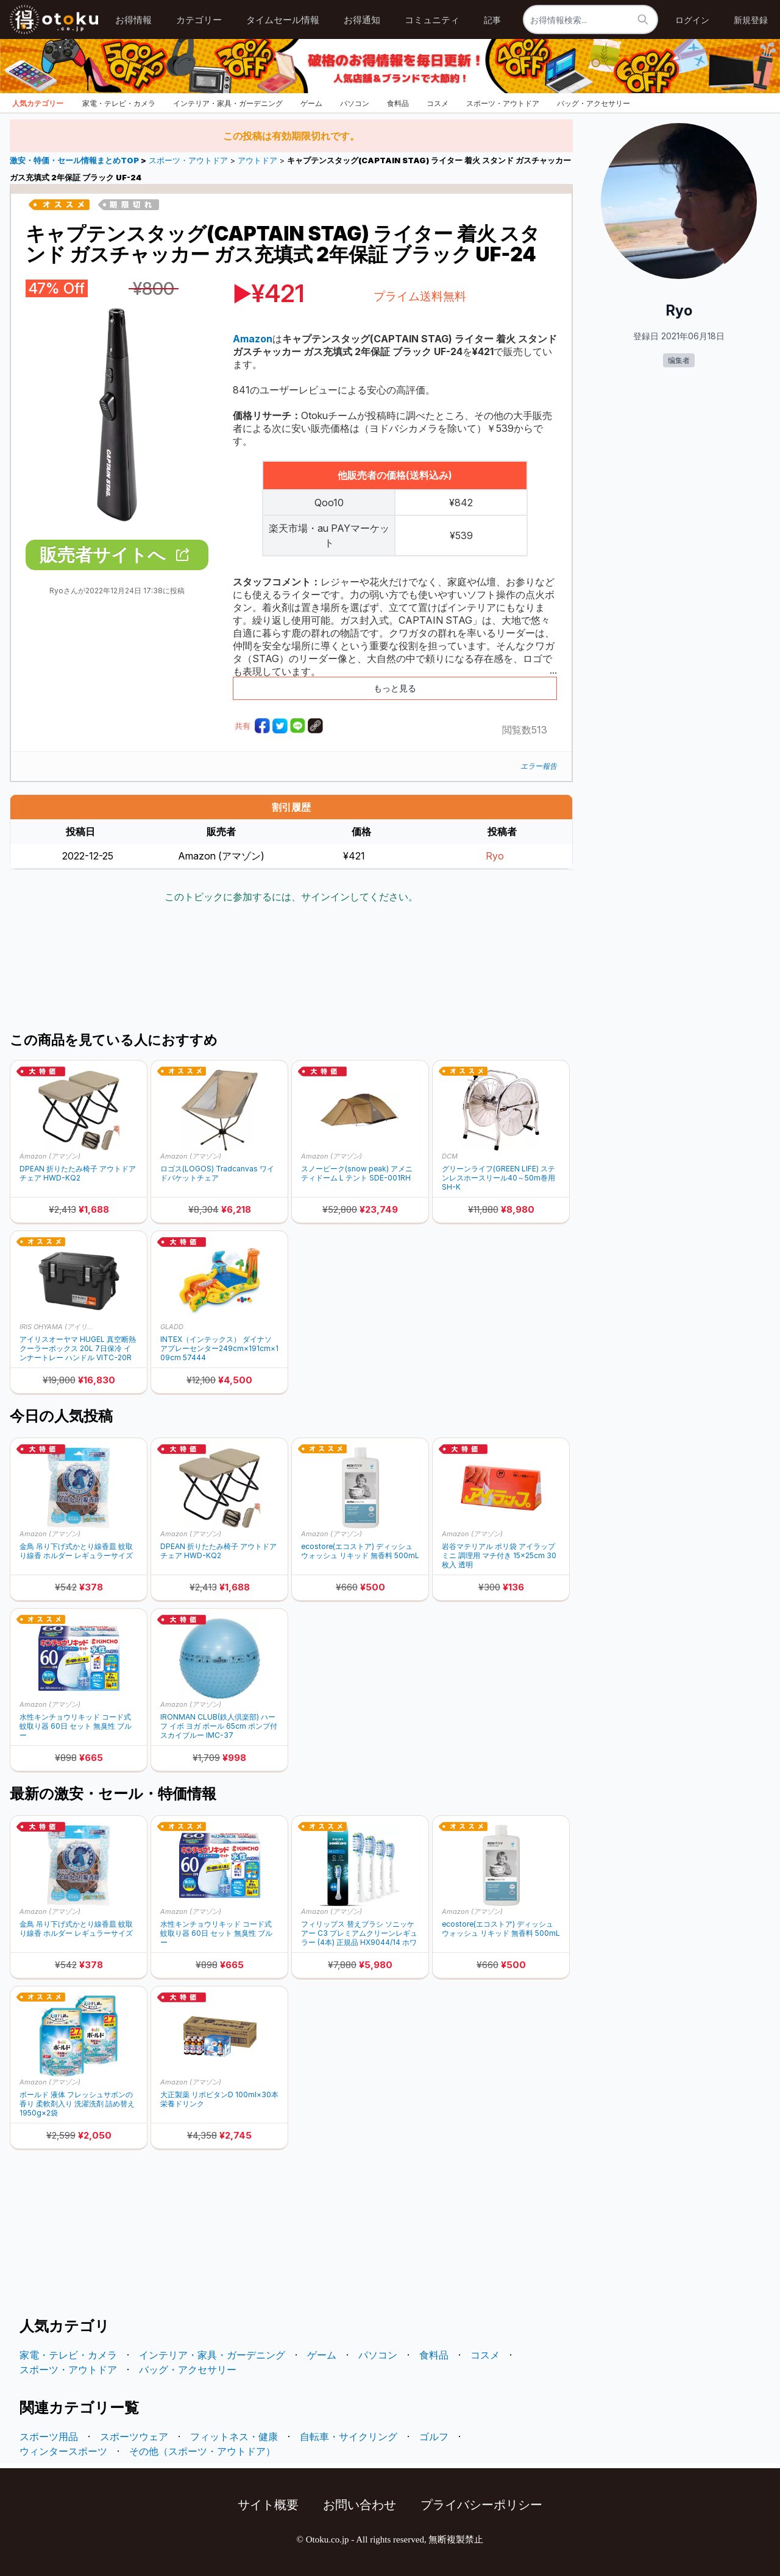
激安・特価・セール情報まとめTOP (75, 160)
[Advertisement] (291, 969)
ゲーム (311, 103)
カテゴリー (199, 20)
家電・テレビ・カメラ (118, 103)
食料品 (398, 103)
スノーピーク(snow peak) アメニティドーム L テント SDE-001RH (357, 1173)
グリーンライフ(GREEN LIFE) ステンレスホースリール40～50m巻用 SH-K (498, 1177)
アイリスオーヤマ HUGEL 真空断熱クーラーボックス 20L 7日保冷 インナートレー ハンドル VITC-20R (78, 1348)
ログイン (692, 20)
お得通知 (362, 20)
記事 (492, 20)
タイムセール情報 (282, 20)
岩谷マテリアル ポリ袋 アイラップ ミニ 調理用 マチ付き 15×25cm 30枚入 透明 (499, 1555)
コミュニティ (432, 20)
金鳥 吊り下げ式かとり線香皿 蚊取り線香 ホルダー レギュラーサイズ (76, 1551)
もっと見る (395, 688)
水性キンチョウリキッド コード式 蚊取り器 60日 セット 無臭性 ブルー (76, 1726)
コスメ (437, 103)
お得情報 (133, 20)
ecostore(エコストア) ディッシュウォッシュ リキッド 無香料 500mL (360, 1551)
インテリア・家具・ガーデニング (228, 103)
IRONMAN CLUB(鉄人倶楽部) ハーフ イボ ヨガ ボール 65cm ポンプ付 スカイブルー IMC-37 (218, 1726)
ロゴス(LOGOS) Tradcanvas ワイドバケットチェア (217, 1173)
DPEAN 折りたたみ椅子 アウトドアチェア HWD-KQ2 (78, 1173)
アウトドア (257, 160)
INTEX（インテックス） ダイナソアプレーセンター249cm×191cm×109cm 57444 (219, 1348)
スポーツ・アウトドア (502, 103)
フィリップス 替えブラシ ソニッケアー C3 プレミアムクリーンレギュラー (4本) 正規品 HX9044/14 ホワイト (359, 1933)
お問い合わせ (359, 2504)
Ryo (495, 856)
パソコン (354, 103)
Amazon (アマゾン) (50, 1156)
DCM (450, 1156)
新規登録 (751, 20)
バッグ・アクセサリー (593, 103)
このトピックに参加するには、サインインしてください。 (291, 897)
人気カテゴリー (37, 103)
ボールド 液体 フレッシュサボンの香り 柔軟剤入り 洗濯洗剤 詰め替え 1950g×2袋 (77, 2103)
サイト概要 (268, 2504)
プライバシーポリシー (481, 2504)
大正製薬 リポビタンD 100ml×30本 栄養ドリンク (219, 2099)
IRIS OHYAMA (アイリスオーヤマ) (59, 1326)
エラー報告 (538, 766)
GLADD (171, 1326)
